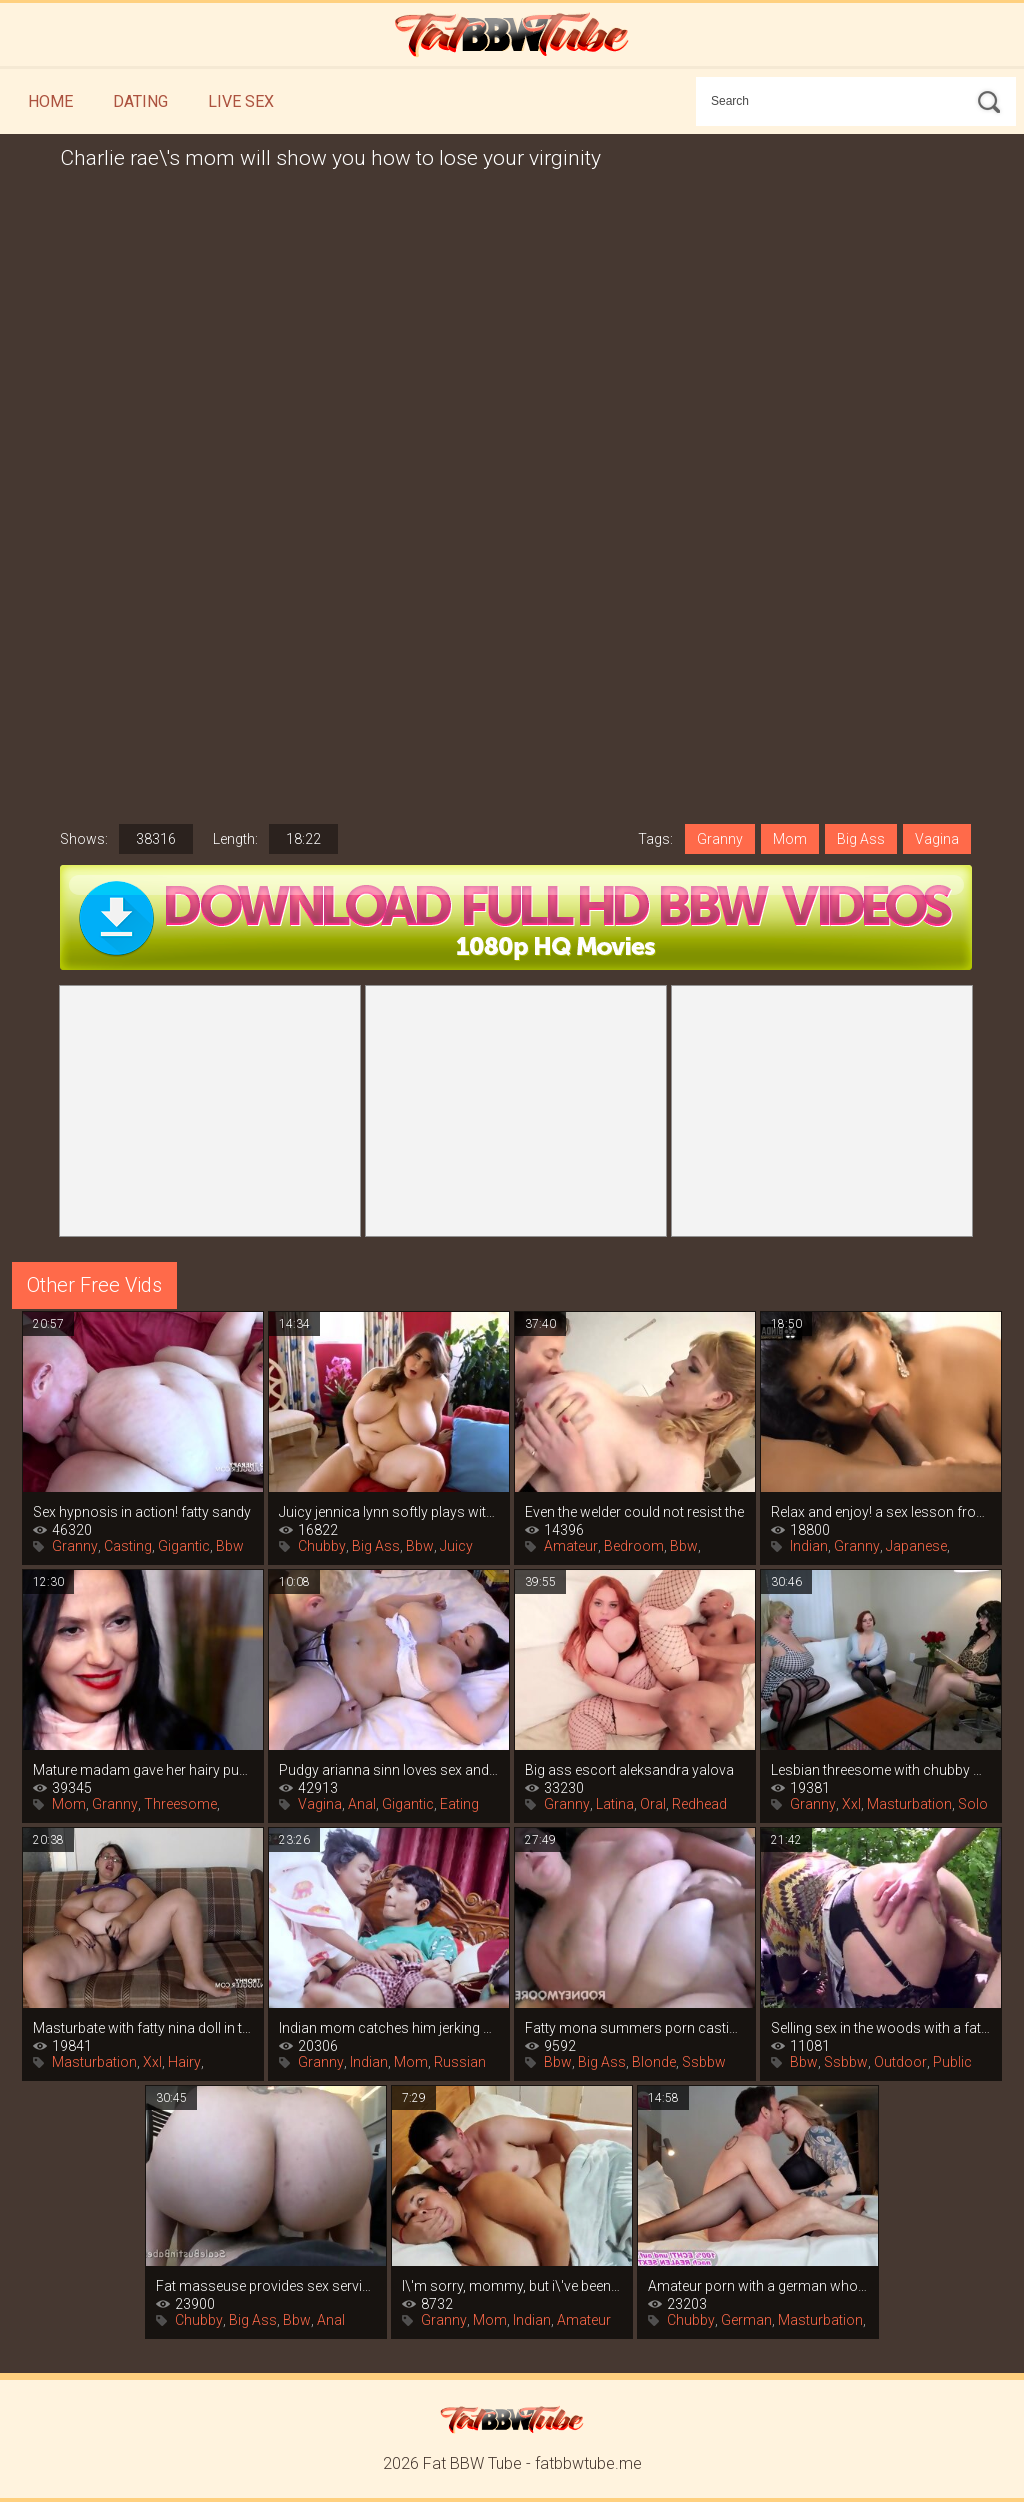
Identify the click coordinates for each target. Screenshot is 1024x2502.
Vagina (937, 839)
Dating (140, 101)
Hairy (184, 2062)
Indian (809, 1546)
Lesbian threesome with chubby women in (881, 1770)
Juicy (456, 1546)
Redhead (699, 1804)
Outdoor (900, 2062)
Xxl (851, 1804)
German (746, 2320)
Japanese (916, 1546)
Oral (653, 1804)
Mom (790, 839)
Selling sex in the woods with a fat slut (881, 2028)
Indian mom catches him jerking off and (389, 2028)
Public (952, 2062)
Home (50, 101)
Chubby (322, 1546)
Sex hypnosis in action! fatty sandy (142, 1512)
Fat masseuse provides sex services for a (266, 2286)
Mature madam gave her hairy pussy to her (143, 1770)
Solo (973, 1804)
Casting (128, 1546)
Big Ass (861, 839)
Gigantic (184, 1546)
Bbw (230, 1546)
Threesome (180, 1804)
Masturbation (909, 1804)
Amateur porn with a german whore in (758, 2286)
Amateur (571, 1546)
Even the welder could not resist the (634, 1512)
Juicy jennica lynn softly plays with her (389, 1512)
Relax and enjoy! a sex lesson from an (881, 1512)
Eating (459, 1804)
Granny (720, 839)
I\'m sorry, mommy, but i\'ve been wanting (512, 2286)
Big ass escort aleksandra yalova (629, 1770)
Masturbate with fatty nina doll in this (143, 2028)
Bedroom (634, 1546)
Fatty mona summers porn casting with (635, 2028)
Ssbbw (704, 2062)
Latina (615, 1804)
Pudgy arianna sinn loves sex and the (389, 1770)
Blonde (654, 2062)
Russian (460, 2062)
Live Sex (241, 101)
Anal (362, 1804)
